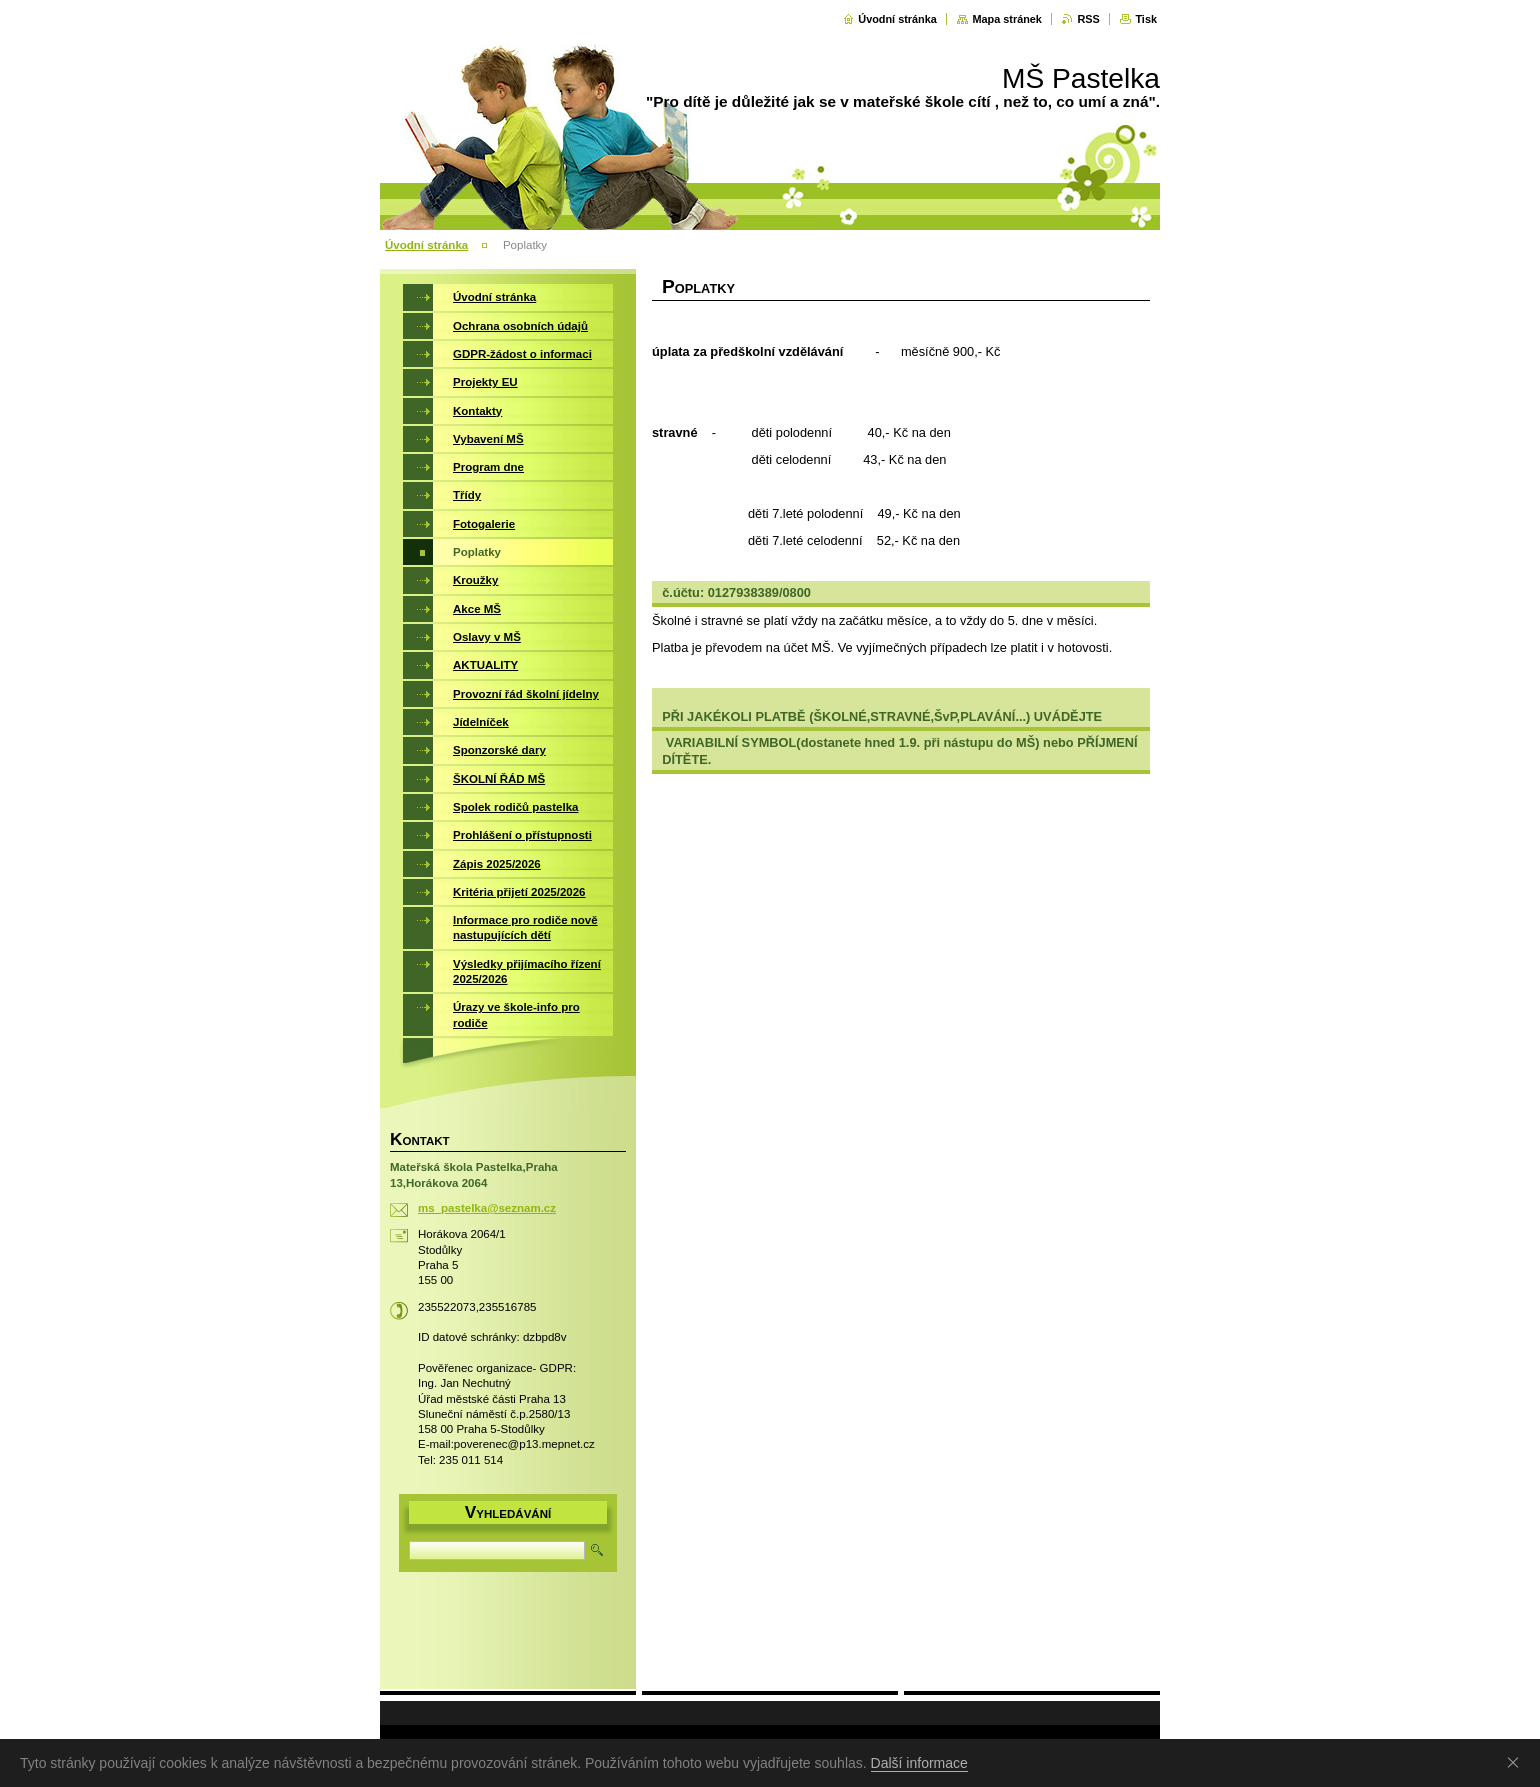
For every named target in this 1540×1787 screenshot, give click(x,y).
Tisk (1146, 19)
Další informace (919, 1763)
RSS (1088, 19)
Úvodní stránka (897, 19)
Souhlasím (1517, 1762)
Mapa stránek (1007, 19)
